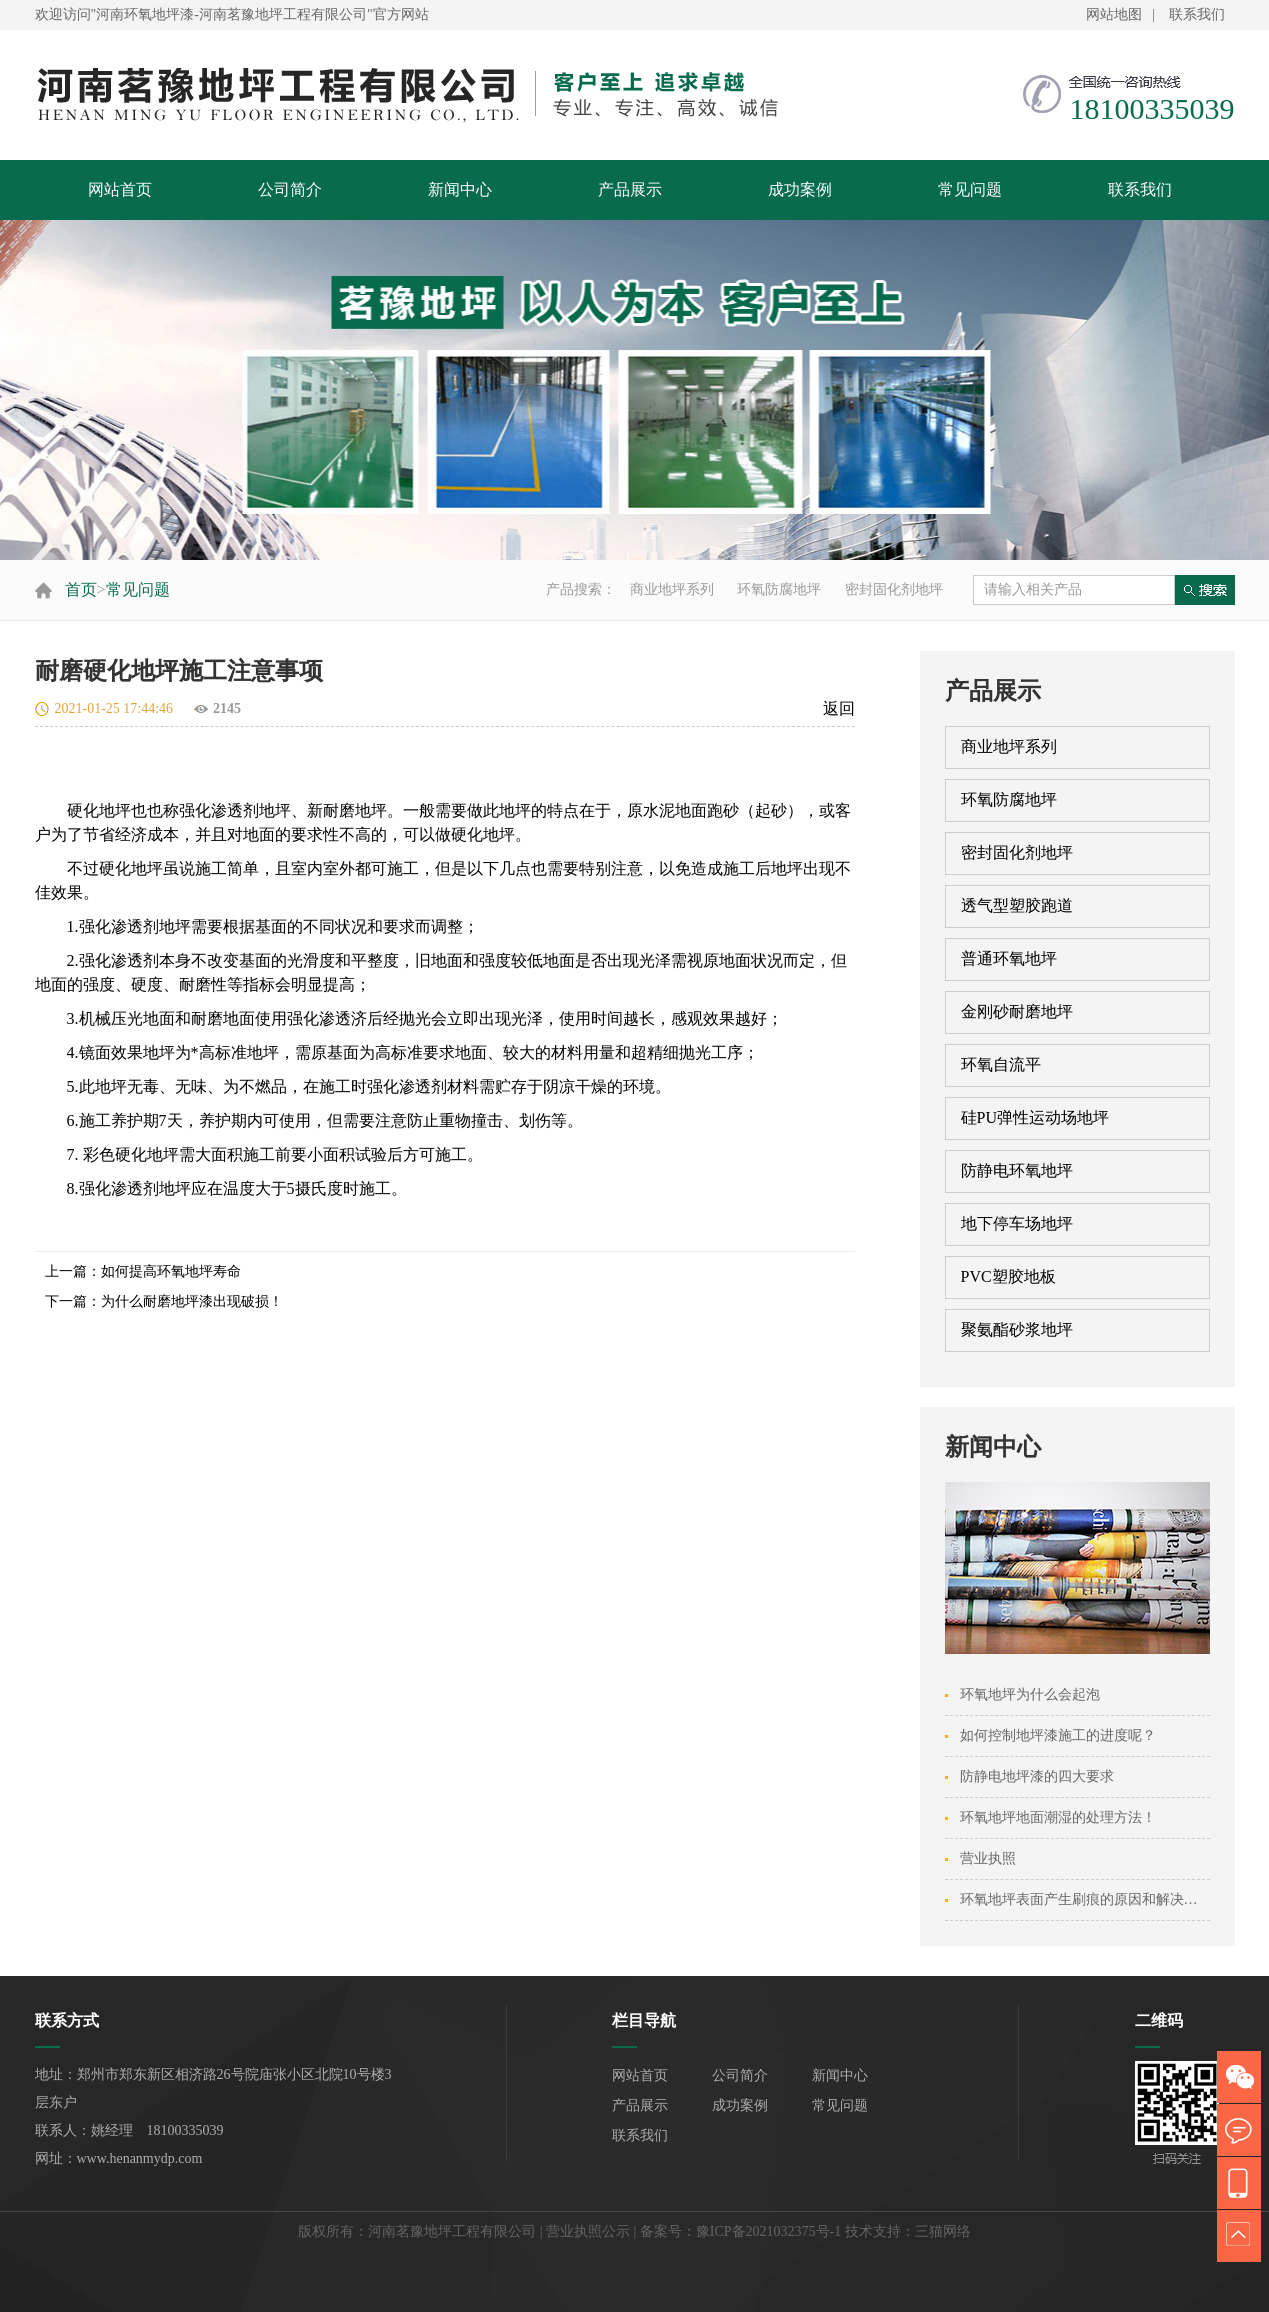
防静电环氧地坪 (1017, 1170)
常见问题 (970, 189)
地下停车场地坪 (1017, 1223)
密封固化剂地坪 (894, 589)
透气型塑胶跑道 (1017, 905)
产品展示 (630, 189)
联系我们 (1197, 14)
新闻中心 (460, 189)
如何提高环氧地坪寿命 (171, 1271)
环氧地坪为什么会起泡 (1030, 1694)
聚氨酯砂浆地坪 (1017, 1329)
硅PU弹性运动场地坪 (1035, 1117)
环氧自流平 (1001, 1064)
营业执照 (988, 1858)
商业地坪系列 (672, 589)
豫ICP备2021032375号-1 (768, 2231)
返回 (839, 708)
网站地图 (1114, 14)
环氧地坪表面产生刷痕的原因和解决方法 (1086, 1899)
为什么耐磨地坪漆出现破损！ (192, 1301)
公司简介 (290, 189)
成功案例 (800, 189)
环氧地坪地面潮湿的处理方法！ (1058, 1817)
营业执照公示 (588, 2231)
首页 (81, 589)
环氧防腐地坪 (779, 589)
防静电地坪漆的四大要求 (1037, 1776)
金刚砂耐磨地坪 (1017, 1011)
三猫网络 (943, 2231)
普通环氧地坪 (1009, 958)
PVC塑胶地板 (1008, 1276)
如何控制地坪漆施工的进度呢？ (1058, 1735)
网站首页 (120, 189)
